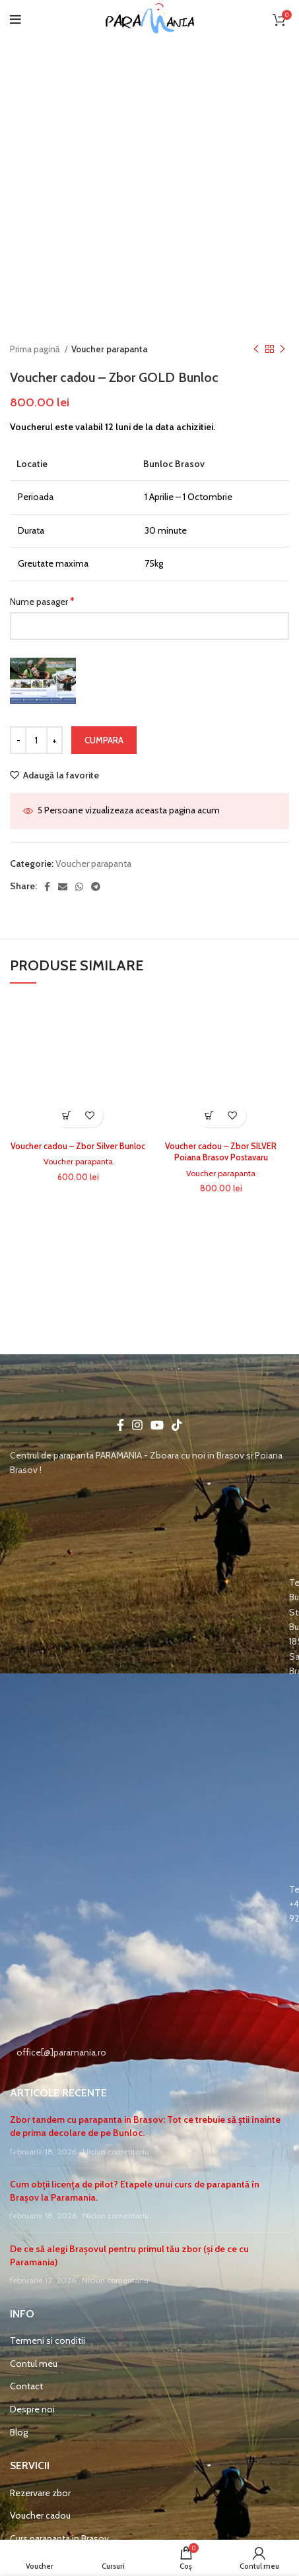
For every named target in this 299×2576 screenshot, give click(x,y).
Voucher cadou (40, 2515)
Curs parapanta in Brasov (59, 2538)
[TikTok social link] (177, 1425)
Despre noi (32, 2409)
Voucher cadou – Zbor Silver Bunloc (78, 1146)
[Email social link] (62, 886)
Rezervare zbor (40, 2493)
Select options (66, 1115)
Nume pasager (42, 601)
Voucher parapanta (109, 349)
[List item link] (149, 1627)
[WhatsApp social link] (79, 886)
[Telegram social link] (95, 886)
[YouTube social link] (157, 1425)
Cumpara (103, 740)
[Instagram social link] (137, 1425)
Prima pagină (35, 349)
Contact (26, 2386)
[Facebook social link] (47, 886)
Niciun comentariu (116, 2151)
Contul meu (33, 2364)
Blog (19, 2432)
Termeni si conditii (47, 2340)
